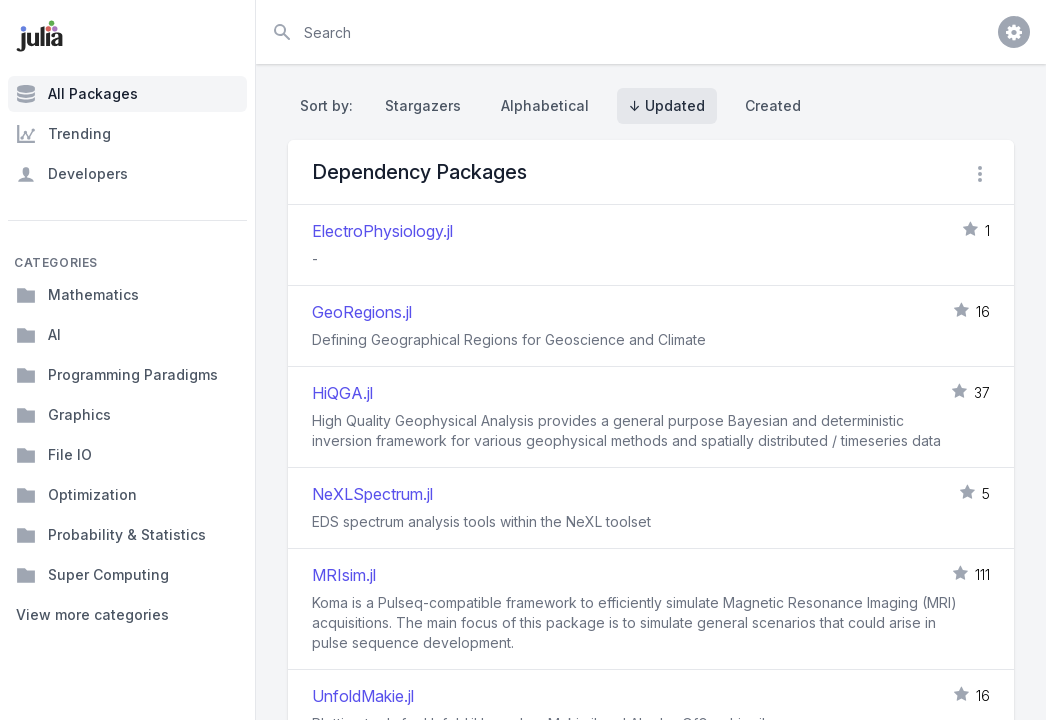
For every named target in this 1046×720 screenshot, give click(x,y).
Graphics (63, 415)
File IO (54, 455)
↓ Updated (667, 105)
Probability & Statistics (111, 535)
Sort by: (330, 105)
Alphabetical (545, 105)
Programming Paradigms (117, 375)
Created (773, 105)
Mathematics (77, 295)
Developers (72, 174)
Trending (63, 134)
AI (38, 335)
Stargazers (423, 105)
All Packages (77, 94)
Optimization (76, 495)
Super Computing (92, 575)
